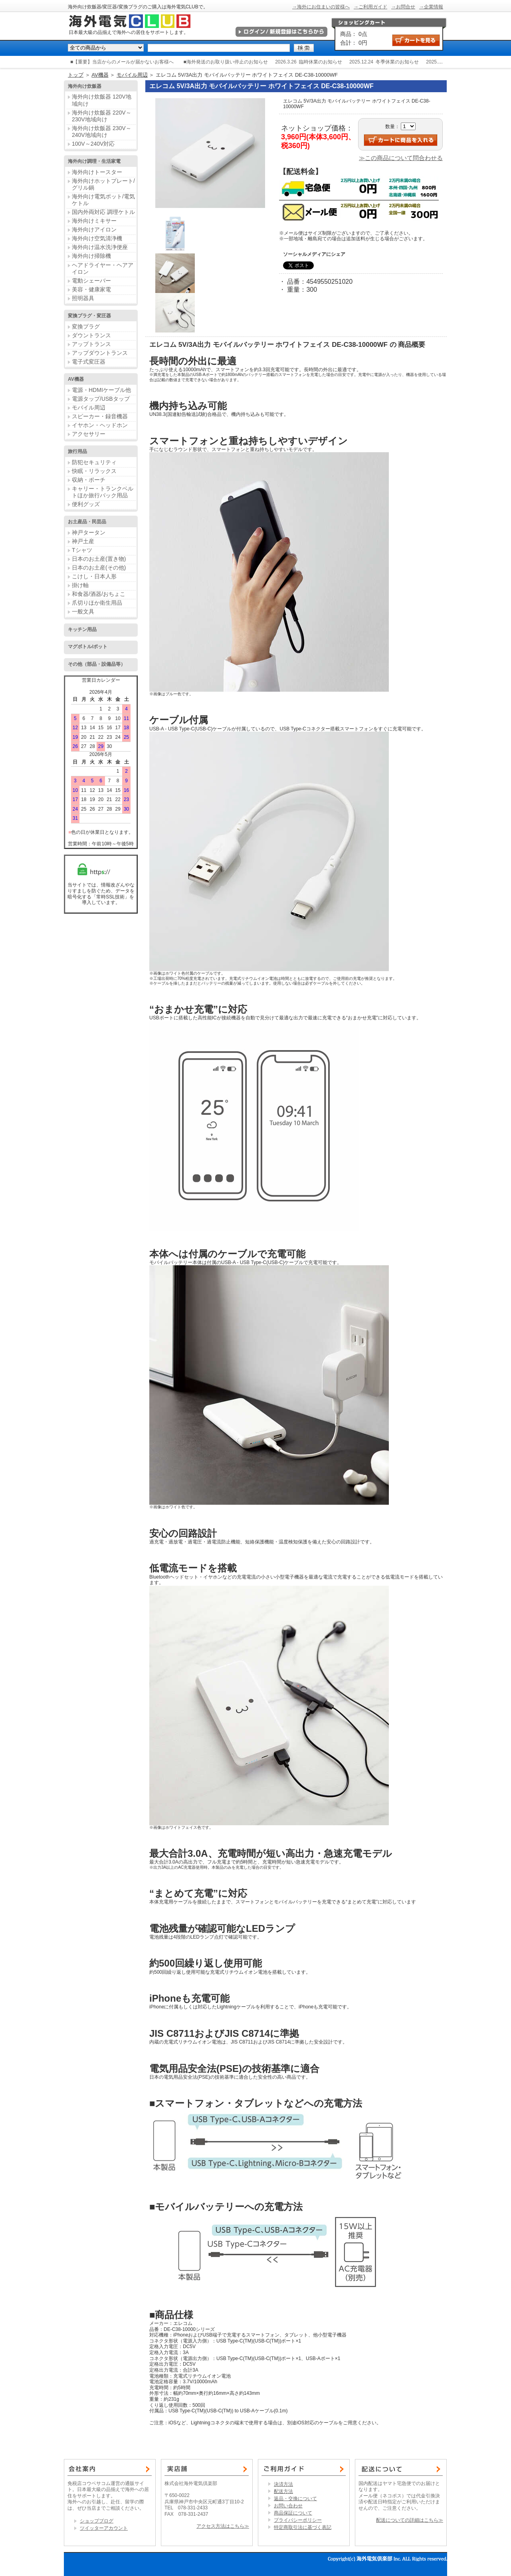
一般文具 (83, 611)
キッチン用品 (82, 629)
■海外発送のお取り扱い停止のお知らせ (226, 62)
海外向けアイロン (94, 229)
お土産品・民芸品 (87, 521)
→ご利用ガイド (370, 7)
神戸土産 (83, 541)
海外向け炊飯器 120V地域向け (101, 100)
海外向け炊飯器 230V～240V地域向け (101, 131)
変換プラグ (86, 326)
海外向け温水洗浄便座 (100, 247)
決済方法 (283, 2484)
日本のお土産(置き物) (99, 559)
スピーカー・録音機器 (100, 416)
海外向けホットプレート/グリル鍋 (103, 184)
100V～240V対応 (93, 143)
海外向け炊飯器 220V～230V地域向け (101, 116)
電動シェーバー (91, 280)
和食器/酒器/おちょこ (98, 594)
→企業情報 (431, 7)
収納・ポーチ (88, 480)
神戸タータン (88, 532)
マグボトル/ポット (87, 646)
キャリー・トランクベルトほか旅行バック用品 (102, 492)
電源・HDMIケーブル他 (101, 390)
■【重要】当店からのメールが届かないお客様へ (122, 62)
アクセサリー (88, 434)
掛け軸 (80, 585)
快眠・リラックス (94, 471)
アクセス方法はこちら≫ (222, 2526)
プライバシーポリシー (298, 2520)
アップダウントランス (100, 353)
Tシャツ (82, 550)
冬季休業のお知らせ (397, 62)
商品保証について (293, 2513)
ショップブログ (96, 2521)
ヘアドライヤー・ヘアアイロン (102, 268)
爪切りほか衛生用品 (97, 602)
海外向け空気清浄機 (97, 238)
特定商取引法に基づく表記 (302, 2527)
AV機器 (99, 75)
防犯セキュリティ (94, 462)
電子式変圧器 (88, 361)
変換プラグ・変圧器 (89, 316)
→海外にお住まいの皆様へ (321, 7)
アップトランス (91, 344)
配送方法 (283, 2491)
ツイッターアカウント (104, 2528)
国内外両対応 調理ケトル (103, 212)
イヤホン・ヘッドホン (100, 425)
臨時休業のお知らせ (320, 62)
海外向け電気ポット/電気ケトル (103, 199)
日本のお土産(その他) (99, 567)
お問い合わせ (288, 2506)
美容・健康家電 (91, 289)
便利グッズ (86, 504)
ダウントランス (91, 335)
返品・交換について (295, 2498)
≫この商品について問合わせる (401, 157)
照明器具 (83, 298)
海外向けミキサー (94, 221)
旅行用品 (77, 451)
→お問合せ (403, 7)
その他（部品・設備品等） (96, 664)
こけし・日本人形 (94, 576)
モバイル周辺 (132, 75)
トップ (75, 75)
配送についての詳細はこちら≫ (409, 2520)
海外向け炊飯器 (84, 86)
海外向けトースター (97, 172)
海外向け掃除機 (91, 256)
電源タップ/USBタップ (101, 399)
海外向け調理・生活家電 (94, 161)
